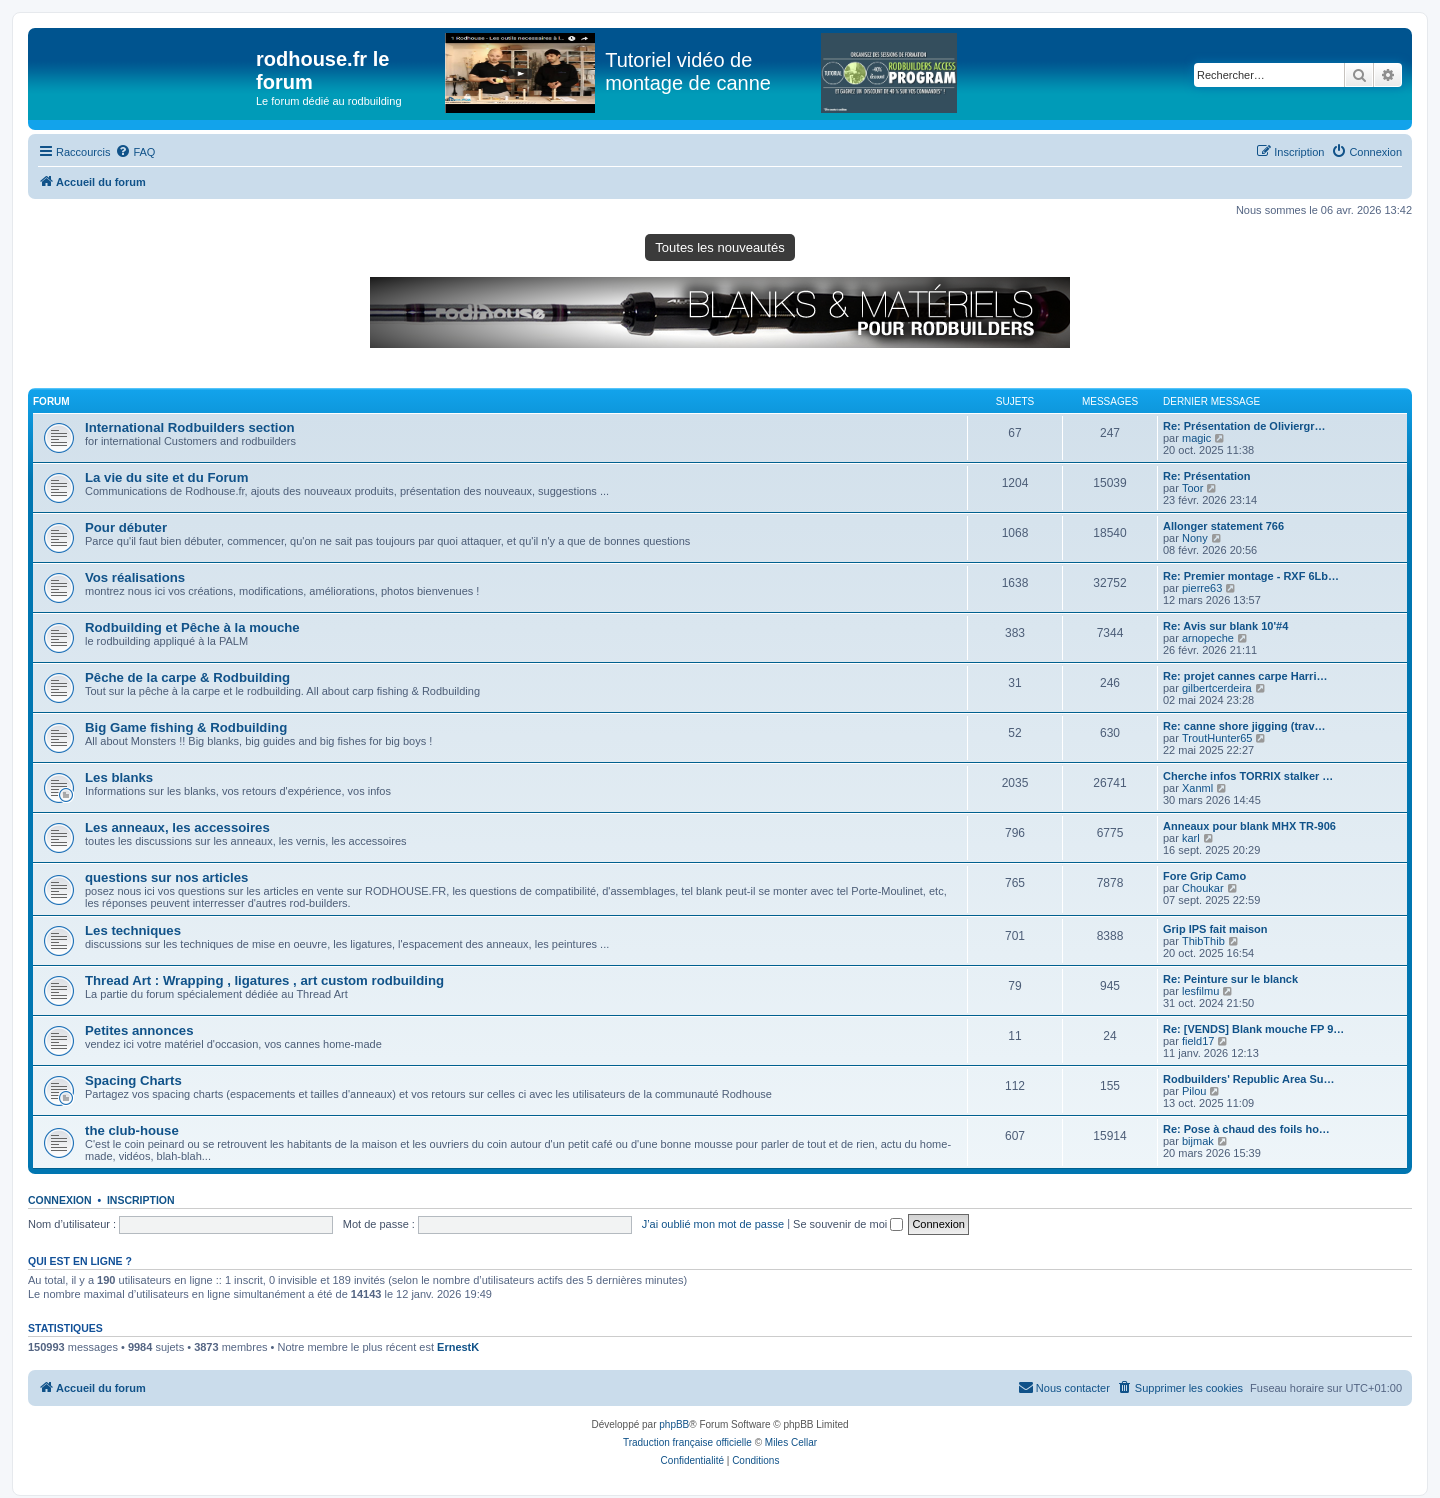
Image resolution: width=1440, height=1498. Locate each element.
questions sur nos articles (166, 877)
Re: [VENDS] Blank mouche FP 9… (1253, 1029)
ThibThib (1203, 941)
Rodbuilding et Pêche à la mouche (192, 627)
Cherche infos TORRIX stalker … (1248, 776)
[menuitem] (135, 152)
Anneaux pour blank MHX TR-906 (1249, 826)
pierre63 (1202, 588)
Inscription (141, 1200)
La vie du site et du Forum (166, 477)
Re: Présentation (1206, 476)
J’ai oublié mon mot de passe (713, 1224)
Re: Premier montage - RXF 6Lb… (1251, 576)
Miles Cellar (791, 1442)
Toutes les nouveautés (719, 247)
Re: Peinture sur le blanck (1230, 979)
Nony (1195, 538)
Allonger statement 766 (1223, 526)
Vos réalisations (135, 577)
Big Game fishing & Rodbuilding (186, 727)
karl (1191, 838)
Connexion (60, 1200)
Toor (1192, 488)
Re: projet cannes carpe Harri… (1245, 676)
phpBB (674, 1424)
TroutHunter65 (1217, 738)
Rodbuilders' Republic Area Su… (1249, 1079)
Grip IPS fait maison (1215, 929)
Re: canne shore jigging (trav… (1244, 726)
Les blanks (119, 777)
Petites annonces (139, 1030)
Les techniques (133, 930)
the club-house (132, 1130)
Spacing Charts (133, 1080)
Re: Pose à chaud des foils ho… (1246, 1129)
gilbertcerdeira (1217, 688)
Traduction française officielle (687, 1442)
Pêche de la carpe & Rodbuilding (187, 677)
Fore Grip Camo (1204, 876)
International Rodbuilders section (190, 427)
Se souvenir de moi (848, 1224)
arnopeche (1208, 638)
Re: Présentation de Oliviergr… (1244, 426)
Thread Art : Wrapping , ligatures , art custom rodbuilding (264, 980)
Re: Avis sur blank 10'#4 (1225, 626)
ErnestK (458, 1347)
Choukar (1203, 888)
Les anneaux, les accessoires (177, 827)
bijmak (1198, 1141)
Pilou (1194, 1091)
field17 (1198, 1041)
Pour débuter (126, 527)
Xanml (1197, 788)
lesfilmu (1200, 991)
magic (1196, 438)
